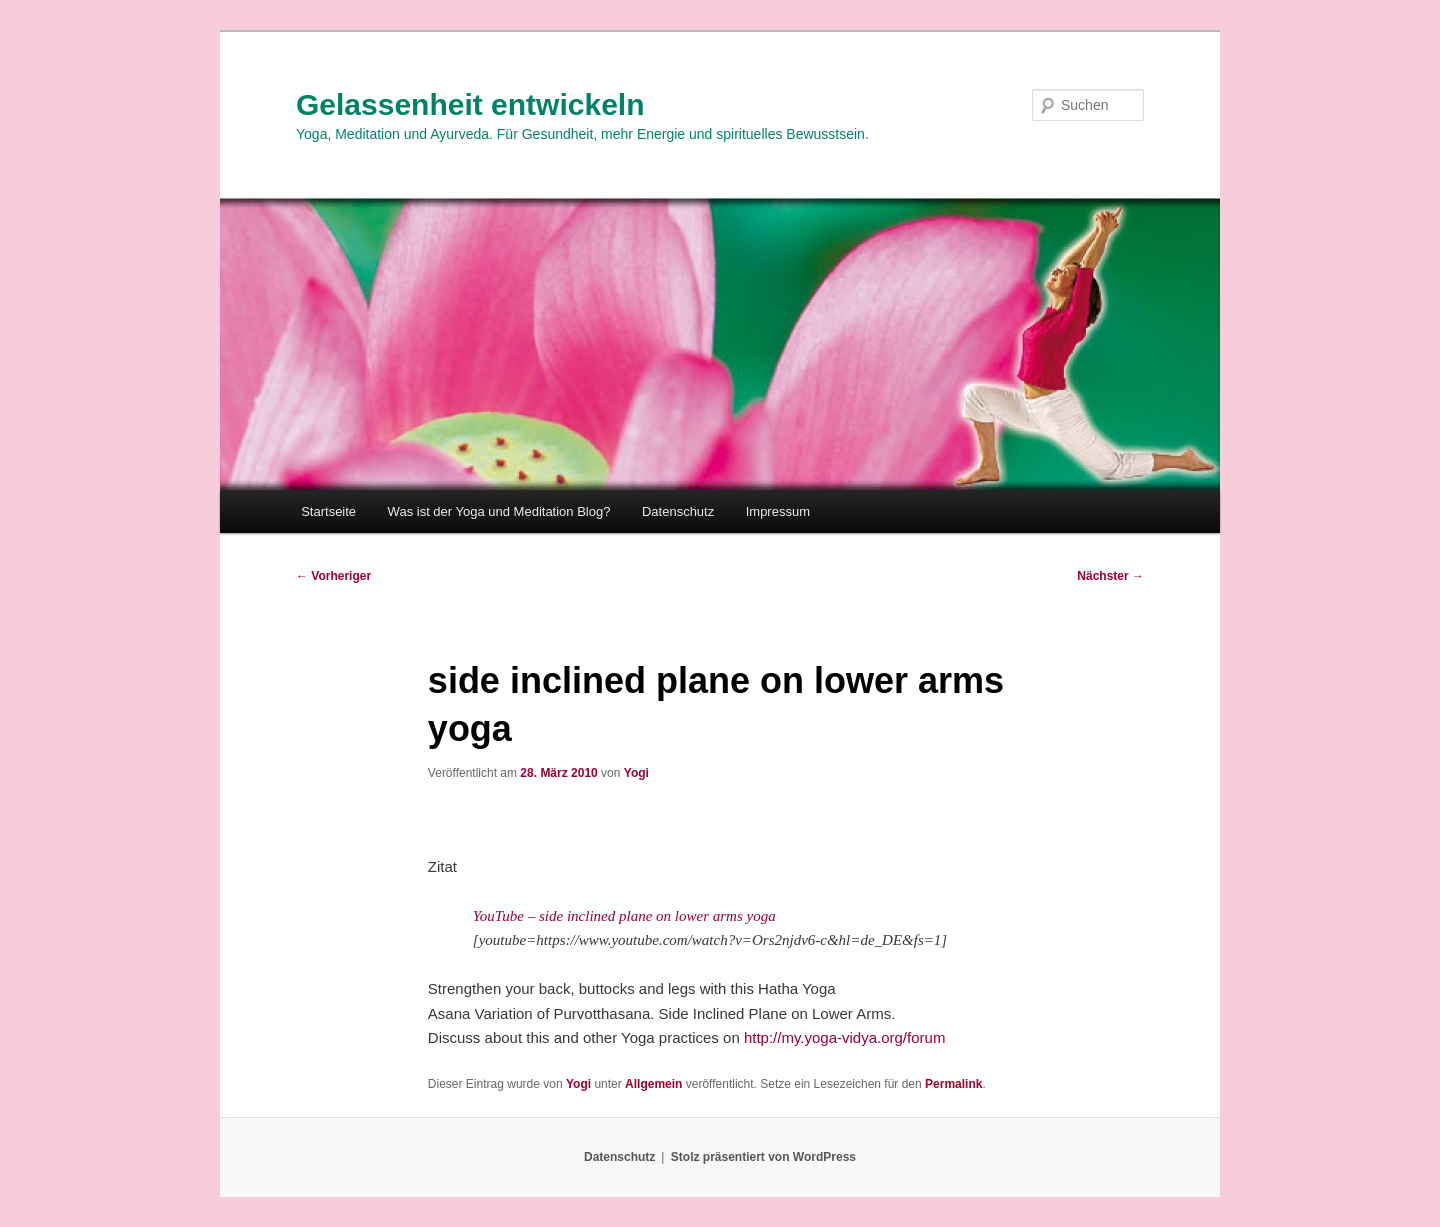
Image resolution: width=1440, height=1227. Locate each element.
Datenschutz (678, 511)
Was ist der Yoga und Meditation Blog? (499, 511)
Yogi (636, 773)
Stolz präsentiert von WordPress (763, 1157)
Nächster (1110, 576)
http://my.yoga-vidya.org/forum (844, 1037)
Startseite (328, 511)
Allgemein (653, 1084)
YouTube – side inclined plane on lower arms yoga (624, 916)
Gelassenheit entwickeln (470, 104)
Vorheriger (333, 576)
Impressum (778, 511)
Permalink (953, 1084)
